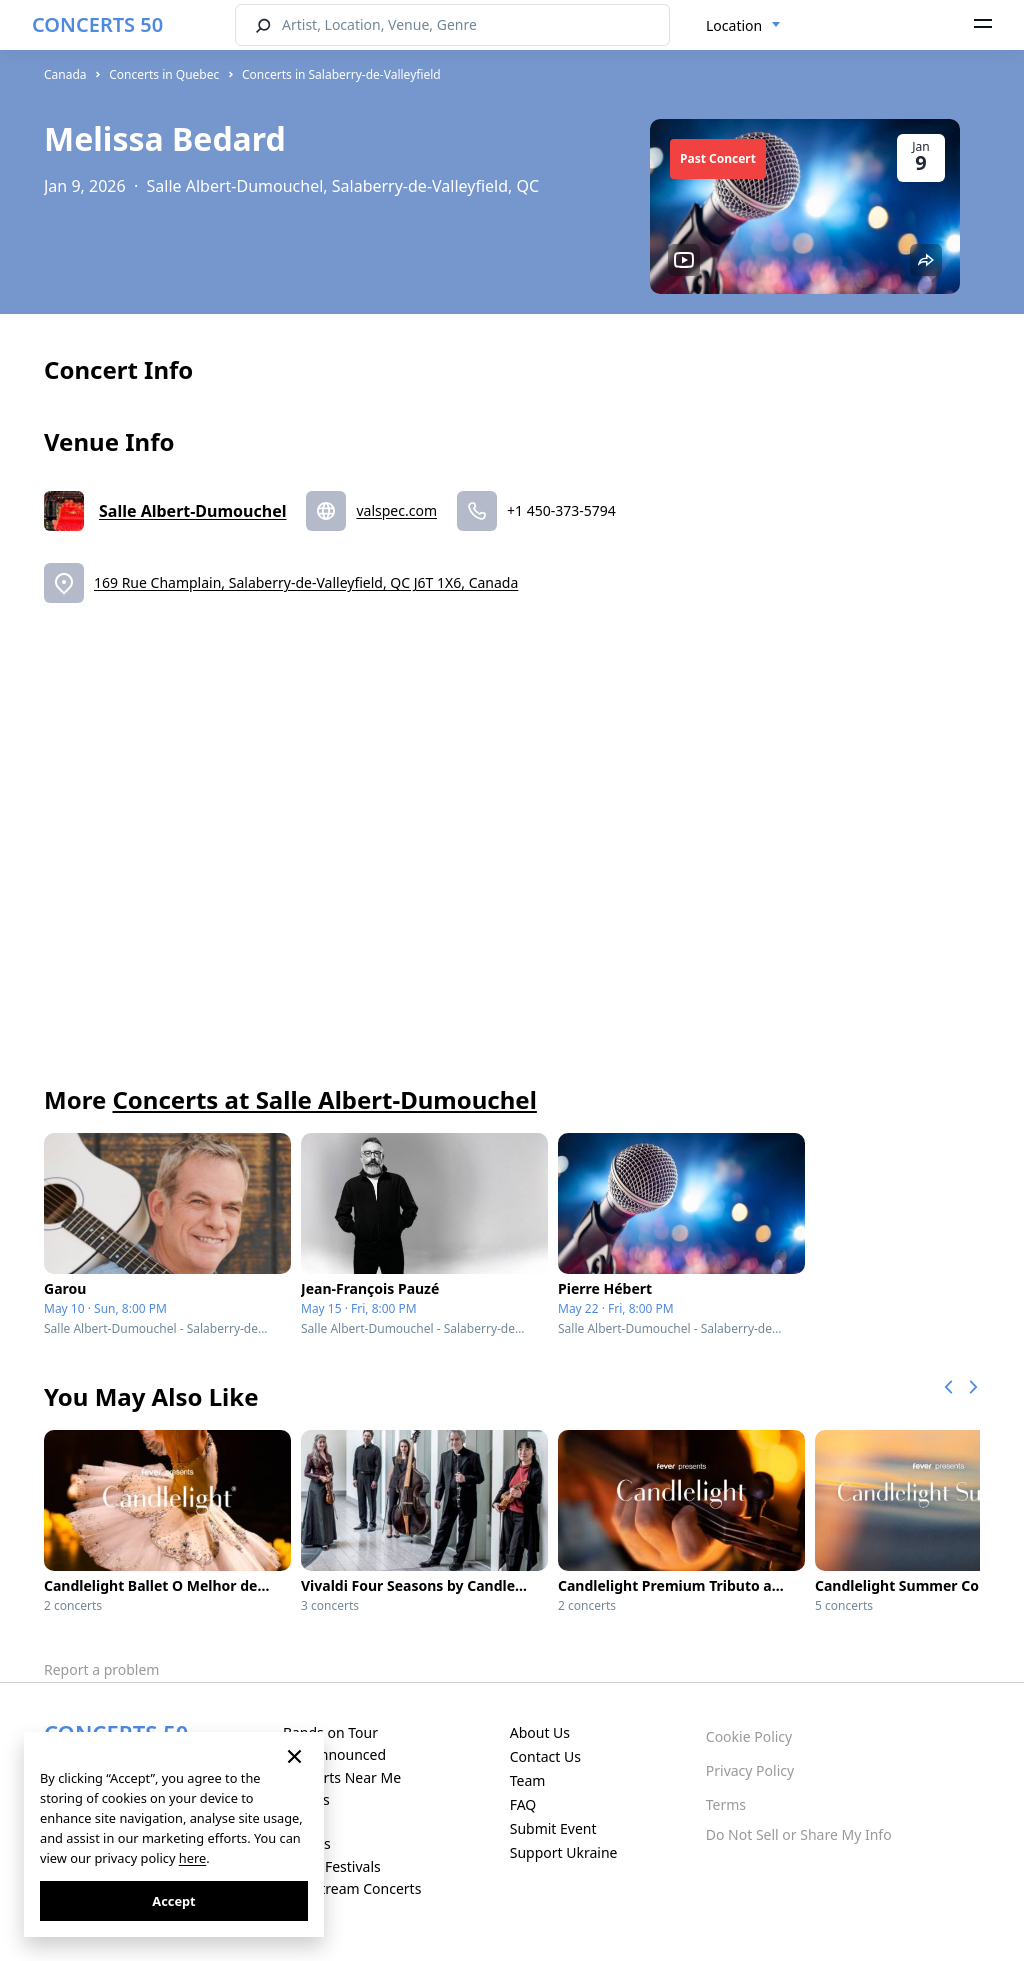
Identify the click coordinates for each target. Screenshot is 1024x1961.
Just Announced (334, 1754)
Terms (726, 1804)
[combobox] (743, 26)
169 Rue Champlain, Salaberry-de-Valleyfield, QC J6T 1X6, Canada (306, 582)
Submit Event (553, 1828)
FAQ (523, 1804)
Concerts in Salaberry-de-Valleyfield (341, 74)
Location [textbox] (734, 25)
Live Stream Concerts (352, 1888)
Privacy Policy (750, 1770)
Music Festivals (332, 1866)
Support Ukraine (564, 1852)
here (192, 1858)
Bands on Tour (330, 1732)
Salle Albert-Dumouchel (192, 511)
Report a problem (101, 1669)
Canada (65, 74)
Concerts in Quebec (164, 74)
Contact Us (545, 1756)
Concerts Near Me (342, 1777)
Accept (173, 1901)
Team (528, 1780)
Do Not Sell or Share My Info (799, 1834)
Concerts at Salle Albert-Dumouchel (324, 1099)
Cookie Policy (749, 1736)
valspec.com (396, 510)
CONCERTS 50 (97, 24)
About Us (540, 1732)
